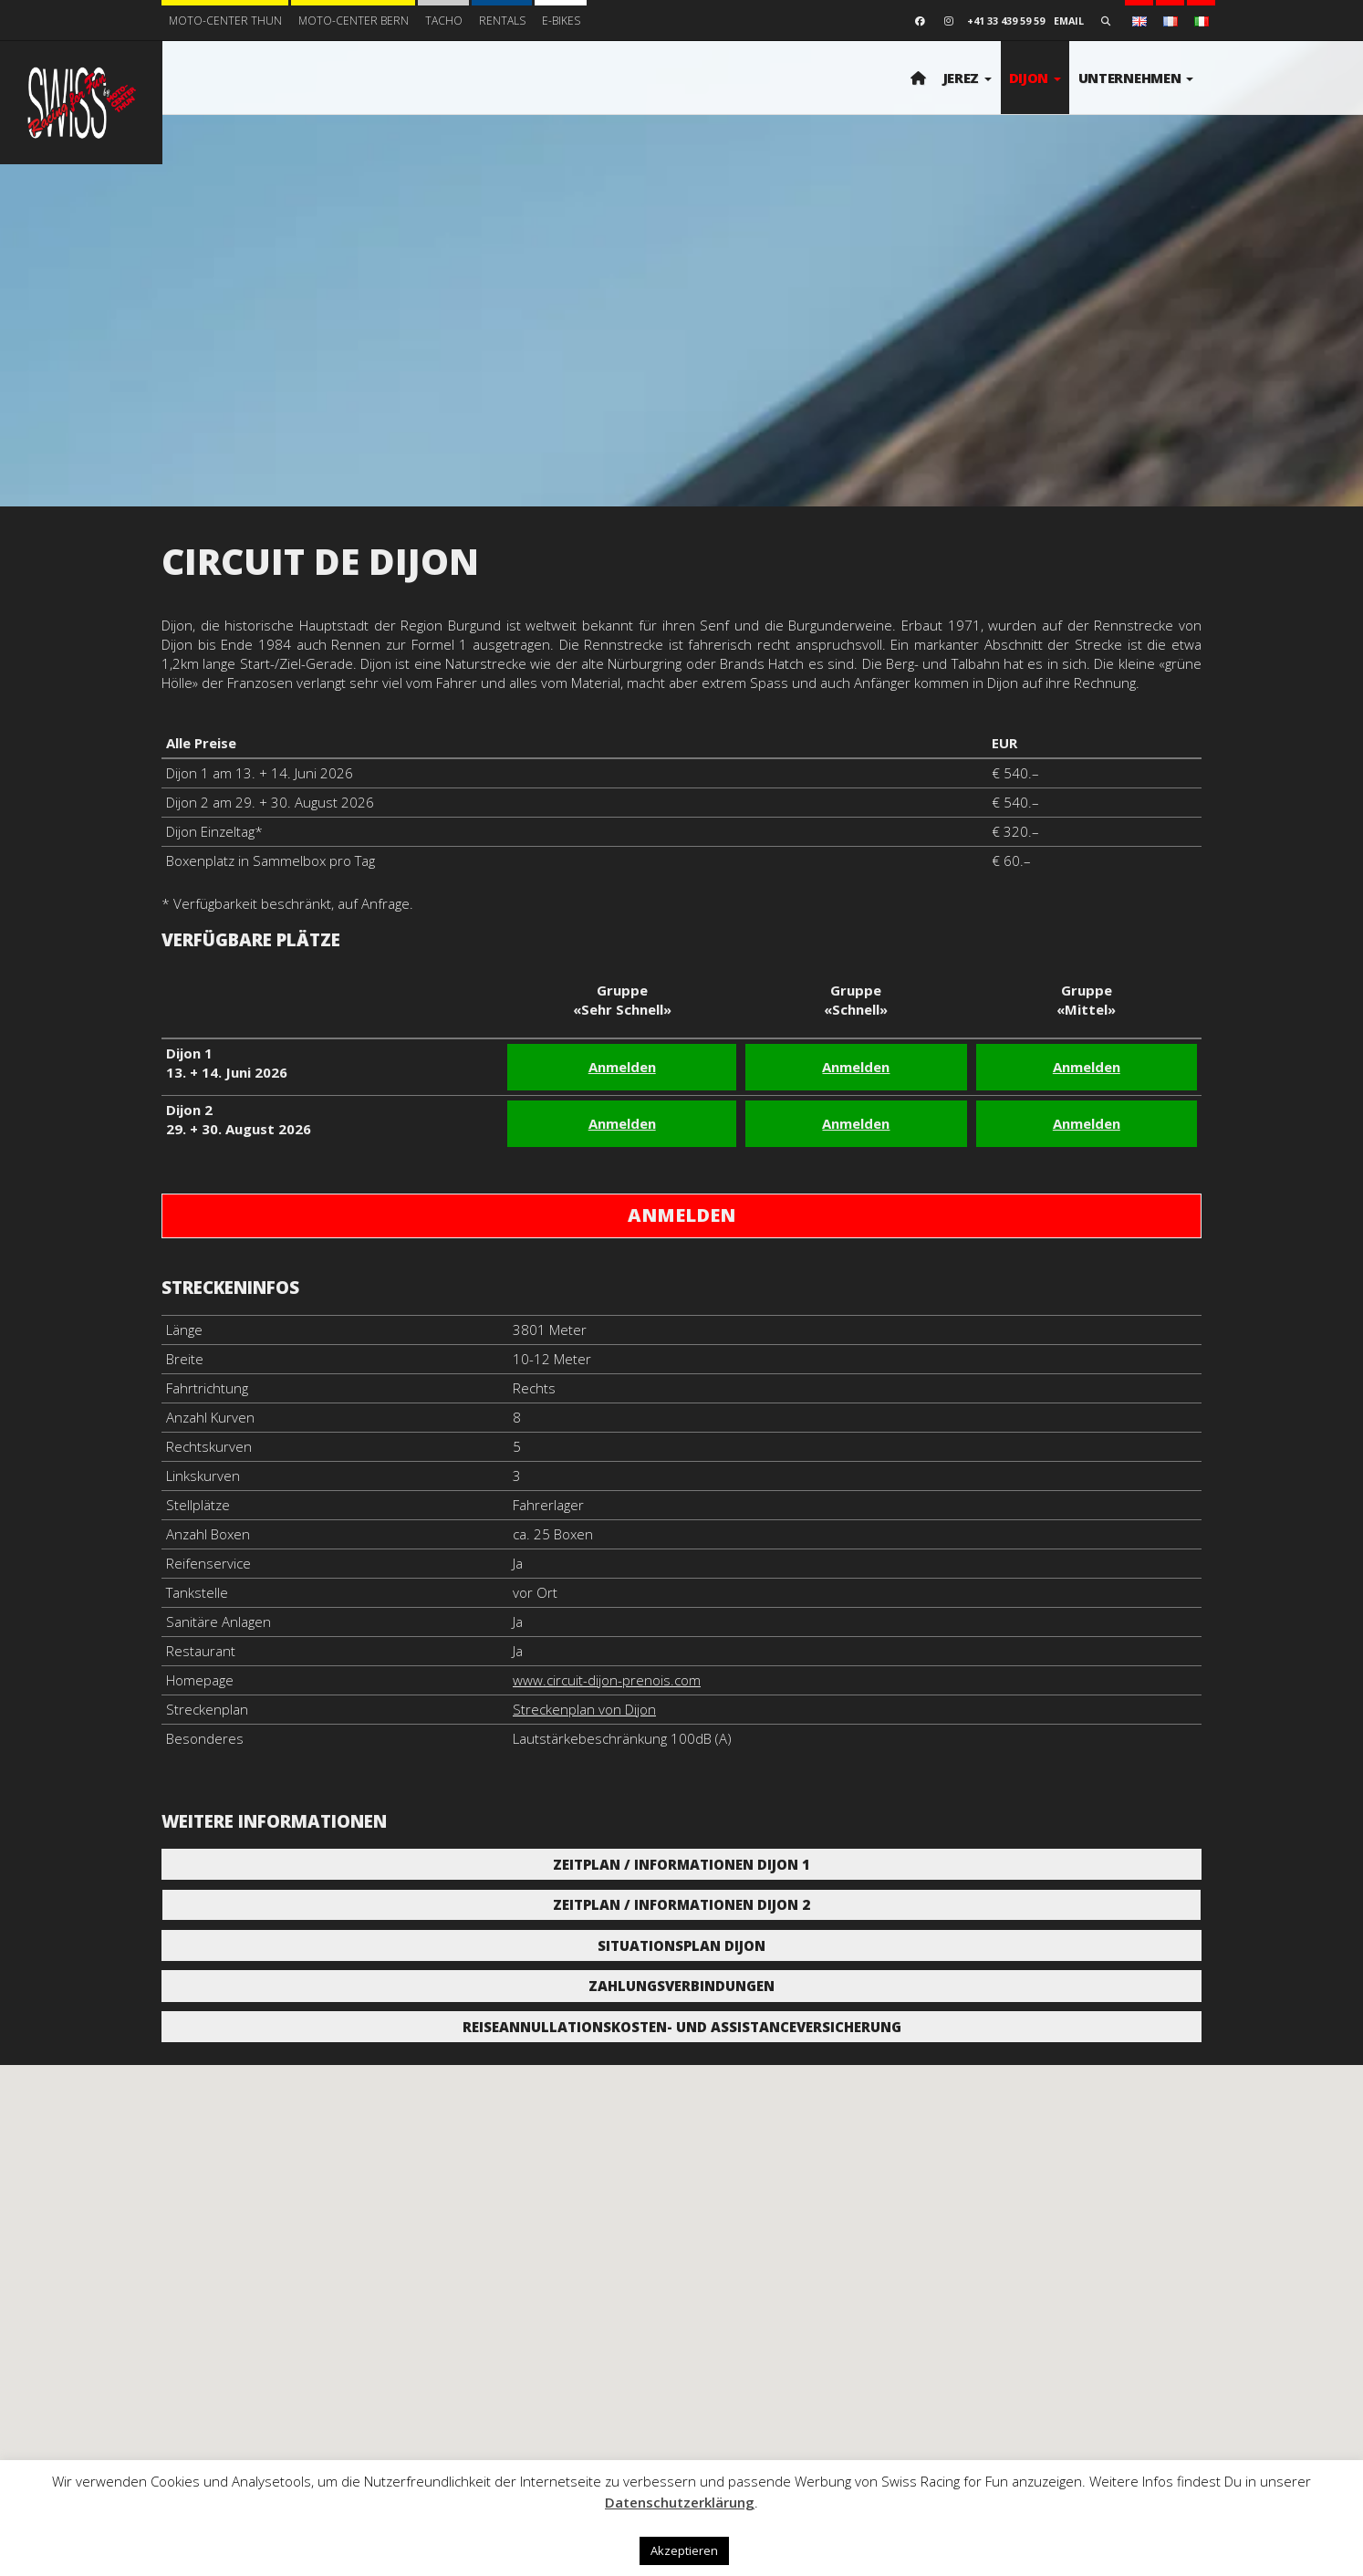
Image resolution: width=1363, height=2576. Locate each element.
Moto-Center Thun (225, 20)
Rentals (502, 20)
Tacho (444, 20)
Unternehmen (1135, 77)
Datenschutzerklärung (679, 2502)
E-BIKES (561, 20)
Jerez (967, 77)
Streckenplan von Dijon (584, 1709)
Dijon (1035, 77)
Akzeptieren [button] (684, 2550)
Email (1069, 20)
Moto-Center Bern (353, 20)
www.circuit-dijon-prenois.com (607, 1680)
